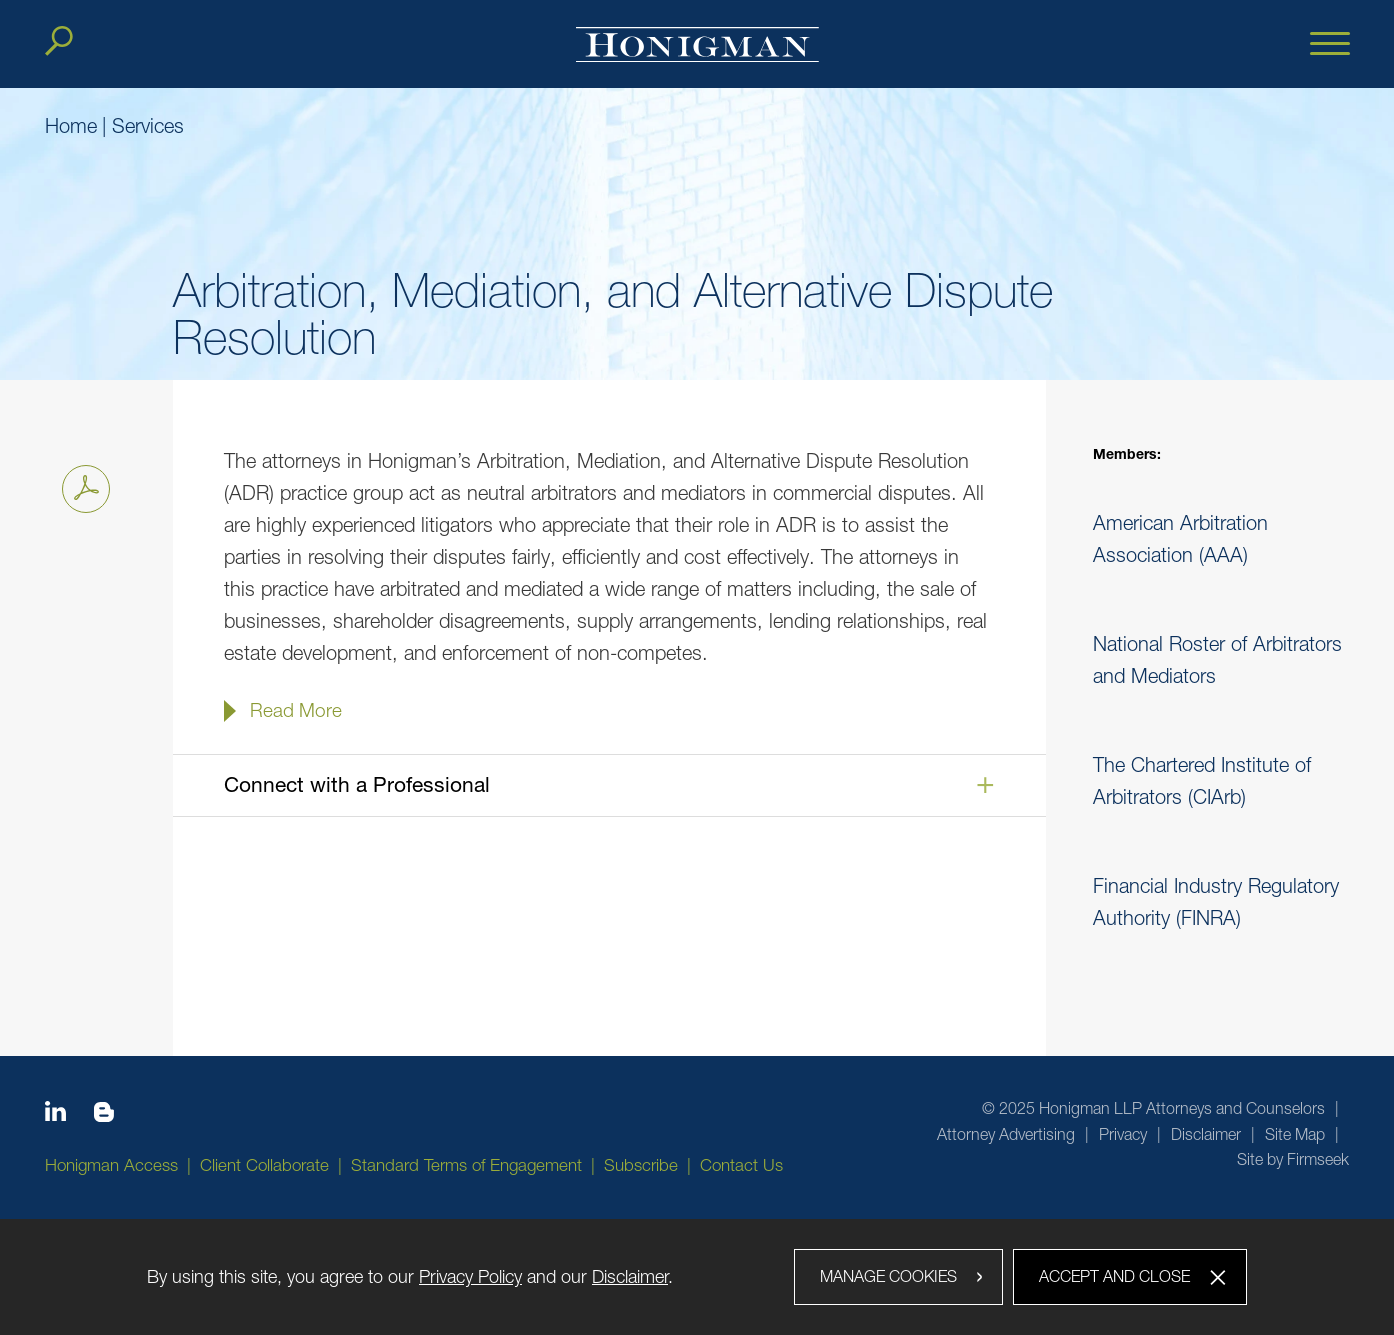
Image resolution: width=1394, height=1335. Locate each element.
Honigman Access (111, 1165)
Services (148, 125)
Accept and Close (1114, 1276)
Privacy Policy (470, 1276)
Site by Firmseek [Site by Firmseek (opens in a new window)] (1293, 1159)
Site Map (1295, 1134)
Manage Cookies (888, 1276)
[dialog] (697, 1277)
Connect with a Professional (357, 784)
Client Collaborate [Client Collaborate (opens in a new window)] (264, 1165)
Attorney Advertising (1006, 1134)
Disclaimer (1206, 1134)
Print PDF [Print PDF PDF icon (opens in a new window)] (80, 485)
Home (71, 125)
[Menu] (1330, 45)
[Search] (59, 41)
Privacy (1123, 1134)
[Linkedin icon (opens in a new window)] (55, 1115)
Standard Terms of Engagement (466, 1165)
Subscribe (641, 1165)
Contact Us (741, 1165)
